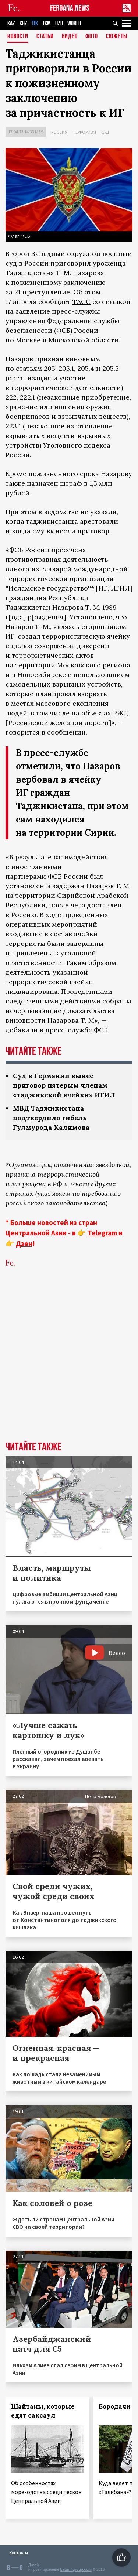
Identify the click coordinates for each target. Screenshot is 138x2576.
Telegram (102, 1232)
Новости (17, 36)
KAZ (11, 23)
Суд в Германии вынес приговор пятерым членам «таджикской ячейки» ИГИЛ (64, 1085)
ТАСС (81, 301)
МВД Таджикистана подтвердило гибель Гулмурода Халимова (51, 1118)
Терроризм (84, 132)
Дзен (24, 1243)
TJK (35, 23)
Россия (59, 132)
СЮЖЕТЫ (116, 36)
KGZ (23, 23)
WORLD (74, 23)
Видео (70, 36)
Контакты (18, 2552)
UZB (59, 23)
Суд (105, 132)
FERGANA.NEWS (69, 8)
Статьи (45, 36)
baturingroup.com (76, 2570)
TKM (46, 23)
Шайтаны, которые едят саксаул (43, 2410)
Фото (91, 36)
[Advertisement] (69, 1365)
